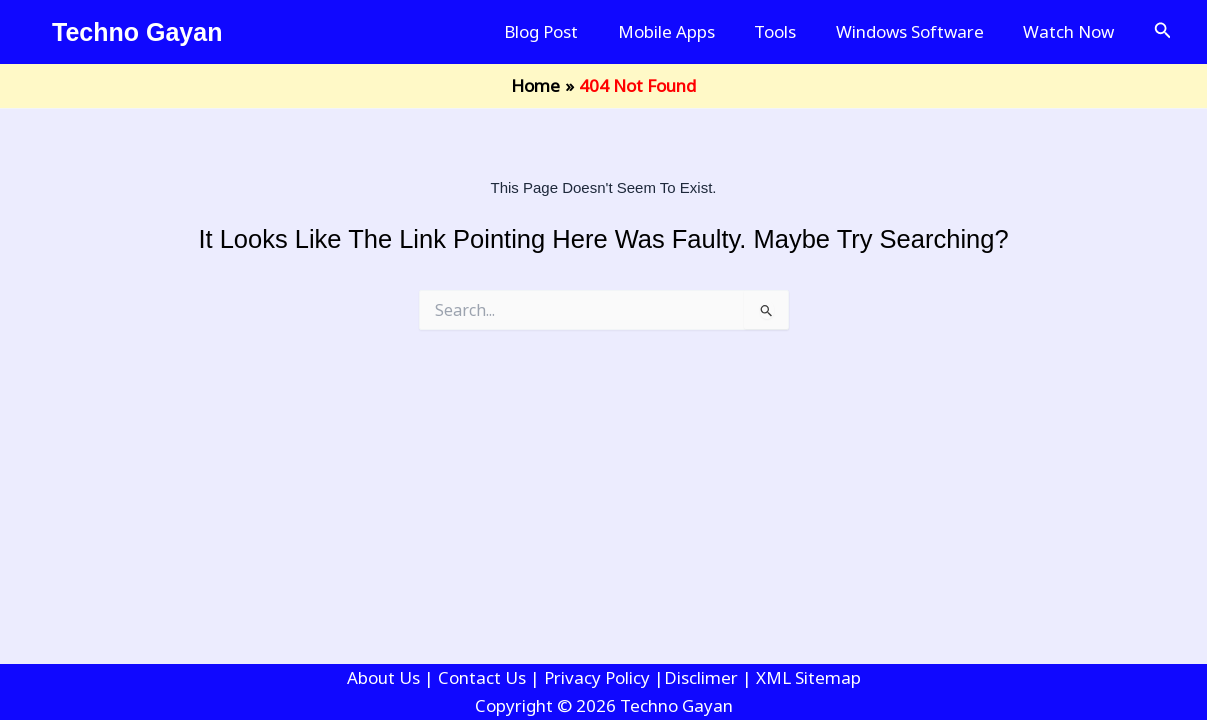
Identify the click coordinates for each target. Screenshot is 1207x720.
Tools (789, 31)
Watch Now (1071, 31)
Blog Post (566, 31)
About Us (383, 677)
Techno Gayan (137, 32)
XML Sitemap (808, 677)
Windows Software (918, 31)
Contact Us (482, 677)
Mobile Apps (685, 31)
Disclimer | (710, 677)
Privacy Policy (597, 677)
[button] (1163, 32)
